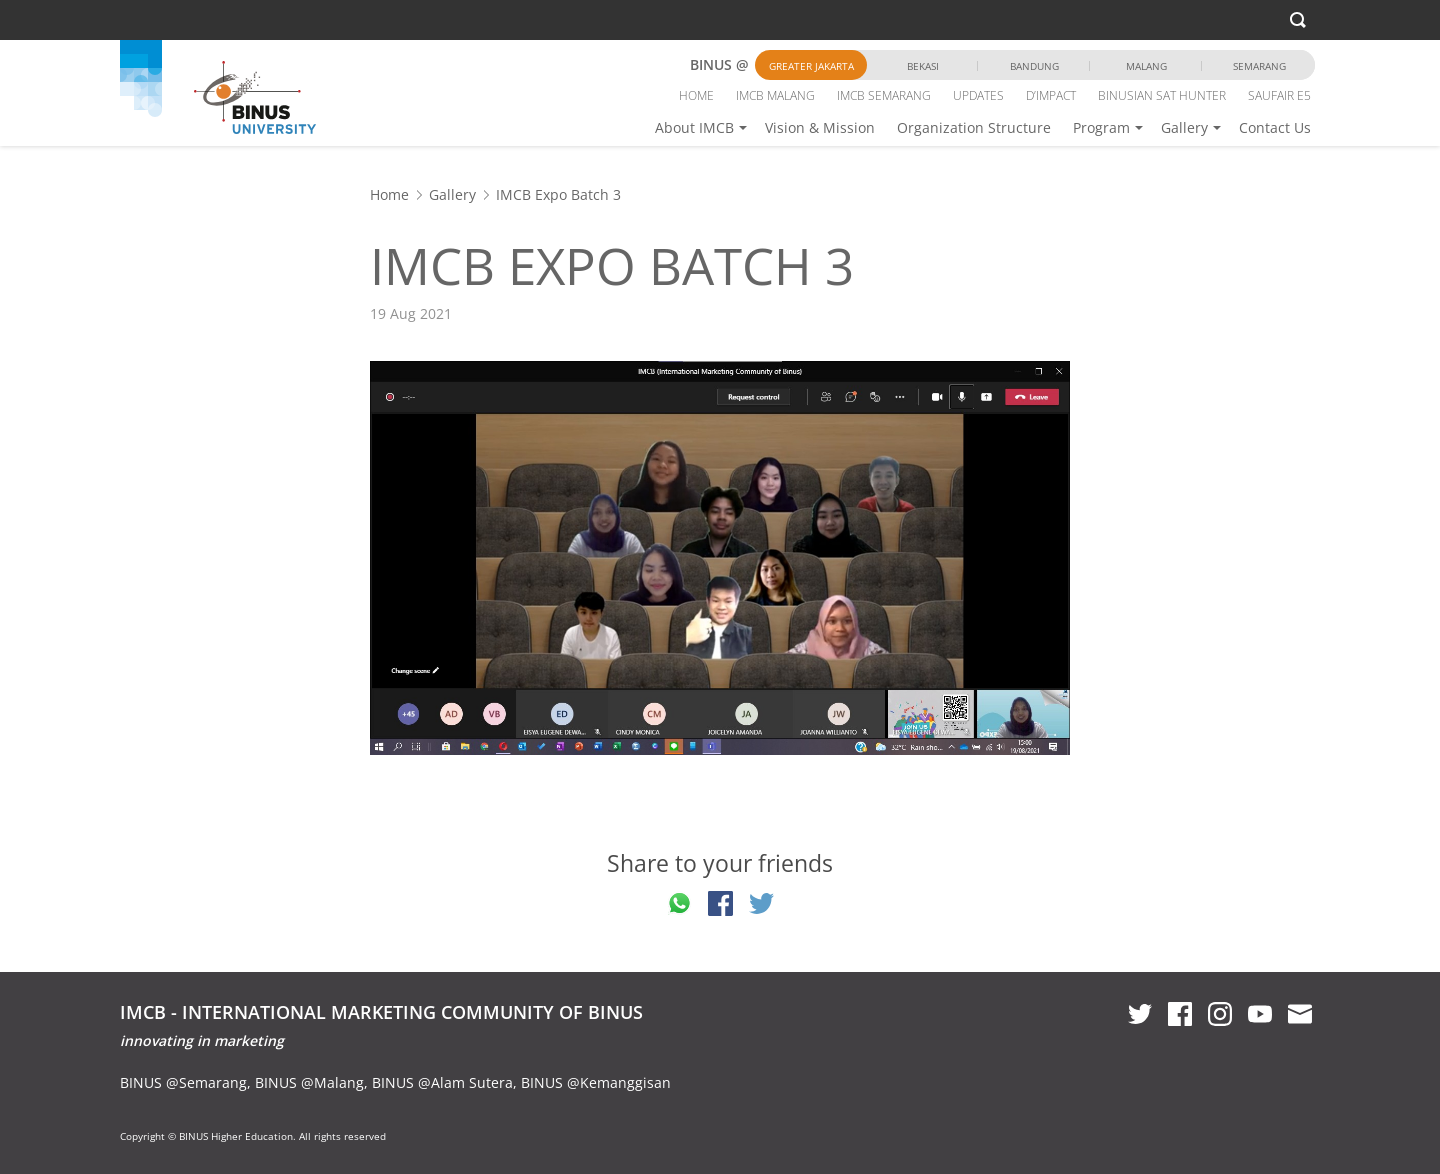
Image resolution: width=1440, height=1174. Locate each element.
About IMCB (694, 127)
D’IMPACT (1051, 95)
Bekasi (923, 66)
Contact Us (1275, 127)
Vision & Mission (820, 127)
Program (1101, 127)
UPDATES (978, 95)
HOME (696, 95)
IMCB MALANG (775, 95)
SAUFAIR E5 (1279, 95)
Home (389, 194)
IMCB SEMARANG (884, 95)
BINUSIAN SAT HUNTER (1162, 95)
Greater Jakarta (811, 66)
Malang (1146, 66)
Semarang (1259, 66)
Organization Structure (974, 127)
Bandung (1034, 66)
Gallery (1184, 127)
